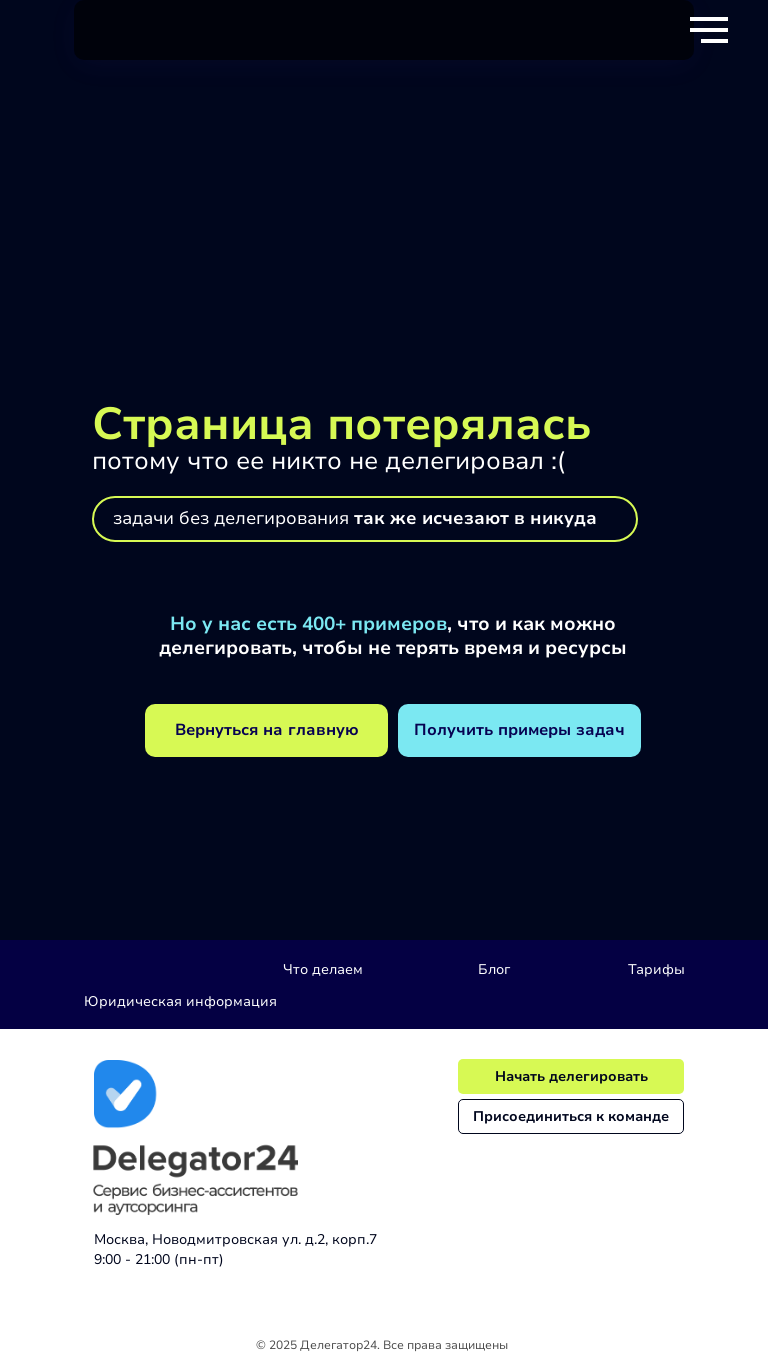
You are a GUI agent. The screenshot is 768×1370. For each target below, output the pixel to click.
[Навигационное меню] (709, 30)
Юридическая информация (180, 1001)
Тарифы (656, 969)
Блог (494, 969)
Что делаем (323, 969)
